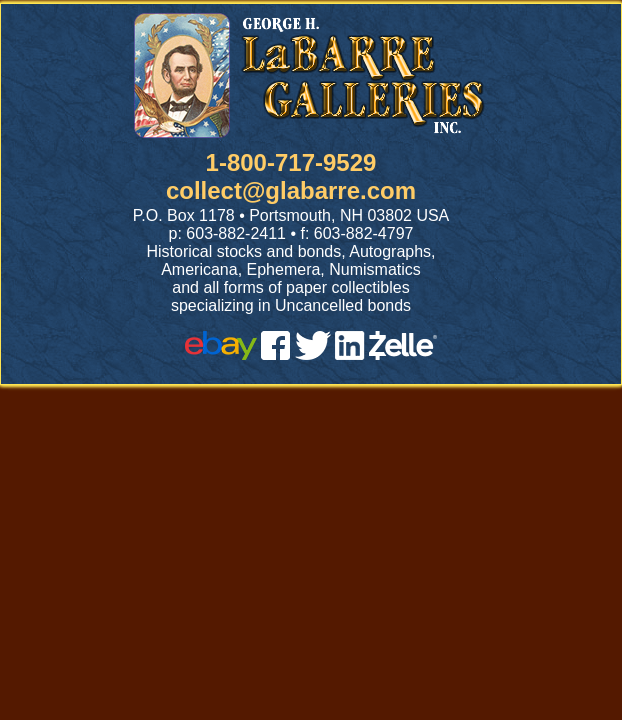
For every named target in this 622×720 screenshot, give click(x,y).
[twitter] (313, 354)
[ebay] (221, 354)
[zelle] (403, 354)
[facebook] (275, 354)
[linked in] (350, 354)
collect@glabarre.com (291, 190)
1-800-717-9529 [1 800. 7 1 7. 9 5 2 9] (291, 162)
